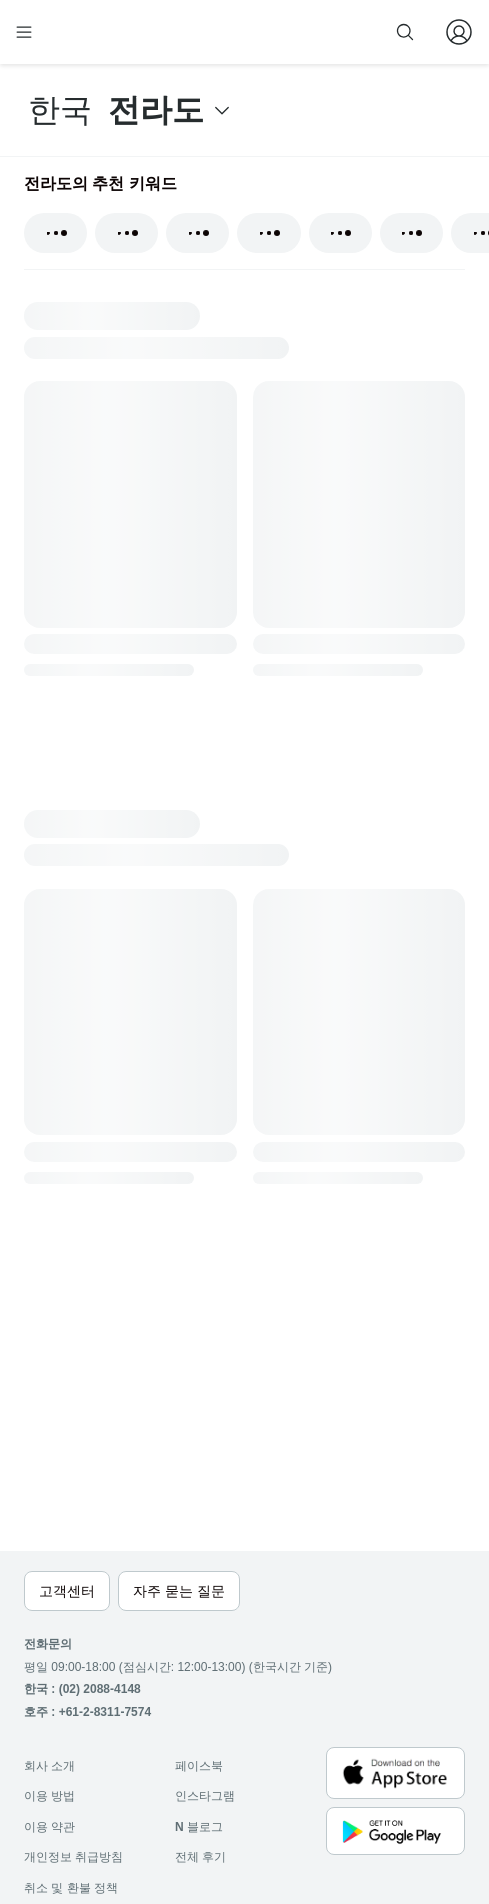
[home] (88, 32)
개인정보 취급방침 (73, 1857)
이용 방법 (49, 1796)
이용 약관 (49, 1827)
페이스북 (199, 1766)
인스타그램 (205, 1796)
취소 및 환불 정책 (71, 1888)
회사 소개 (49, 1766)
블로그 (199, 1827)
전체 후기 (200, 1857)
